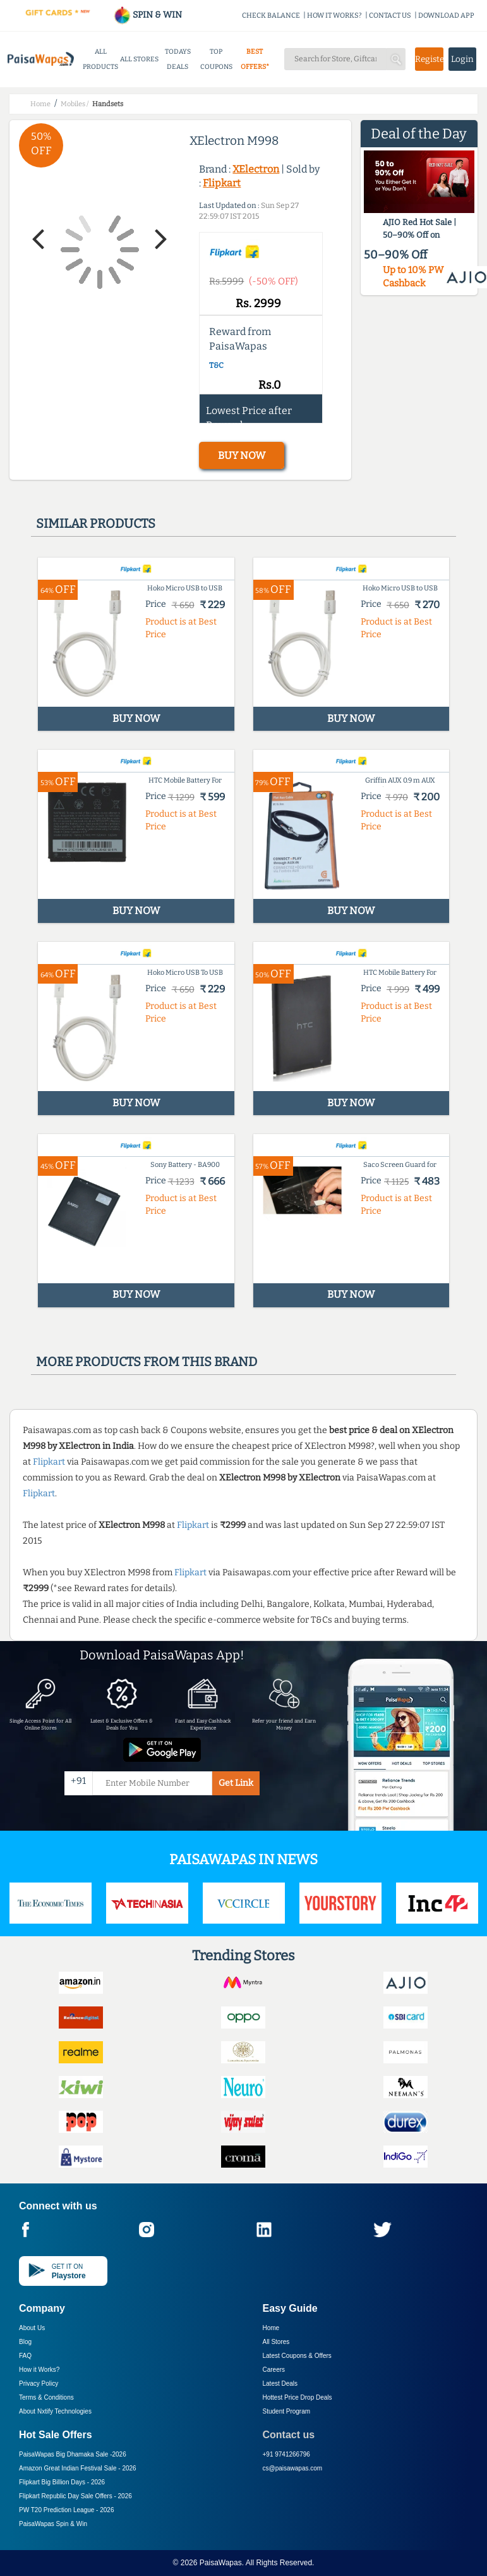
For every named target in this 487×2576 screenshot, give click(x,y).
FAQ (25, 2355)
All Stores (276, 2341)
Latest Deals (280, 2383)
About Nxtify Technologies (55, 2411)
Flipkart (222, 183)
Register (429, 59)
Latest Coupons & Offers (297, 2355)
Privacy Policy (38, 2383)
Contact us (289, 2434)
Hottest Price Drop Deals (297, 2397)
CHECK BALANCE (271, 15)
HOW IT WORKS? (334, 15)
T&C (216, 365)
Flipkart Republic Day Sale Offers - (75, 2496)
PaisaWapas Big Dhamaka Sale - (72, 2454)
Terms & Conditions (46, 2397)
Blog (25, 2341)
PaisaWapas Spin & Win (53, 2523)
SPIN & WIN (147, 14)
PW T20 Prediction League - (66, 2509)
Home (271, 2327)
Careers (274, 2369)
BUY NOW (241, 455)
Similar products (95, 523)
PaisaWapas (221, 2562)
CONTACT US (390, 15)
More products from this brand (146, 1361)
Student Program (287, 2411)
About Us (32, 2327)
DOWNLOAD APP (446, 15)
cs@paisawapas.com (293, 2468)
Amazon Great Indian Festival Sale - (77, 2468)
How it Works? (39, 2369)
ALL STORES (139, 59)
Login (462, 59)
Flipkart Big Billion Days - (62, 2482)
